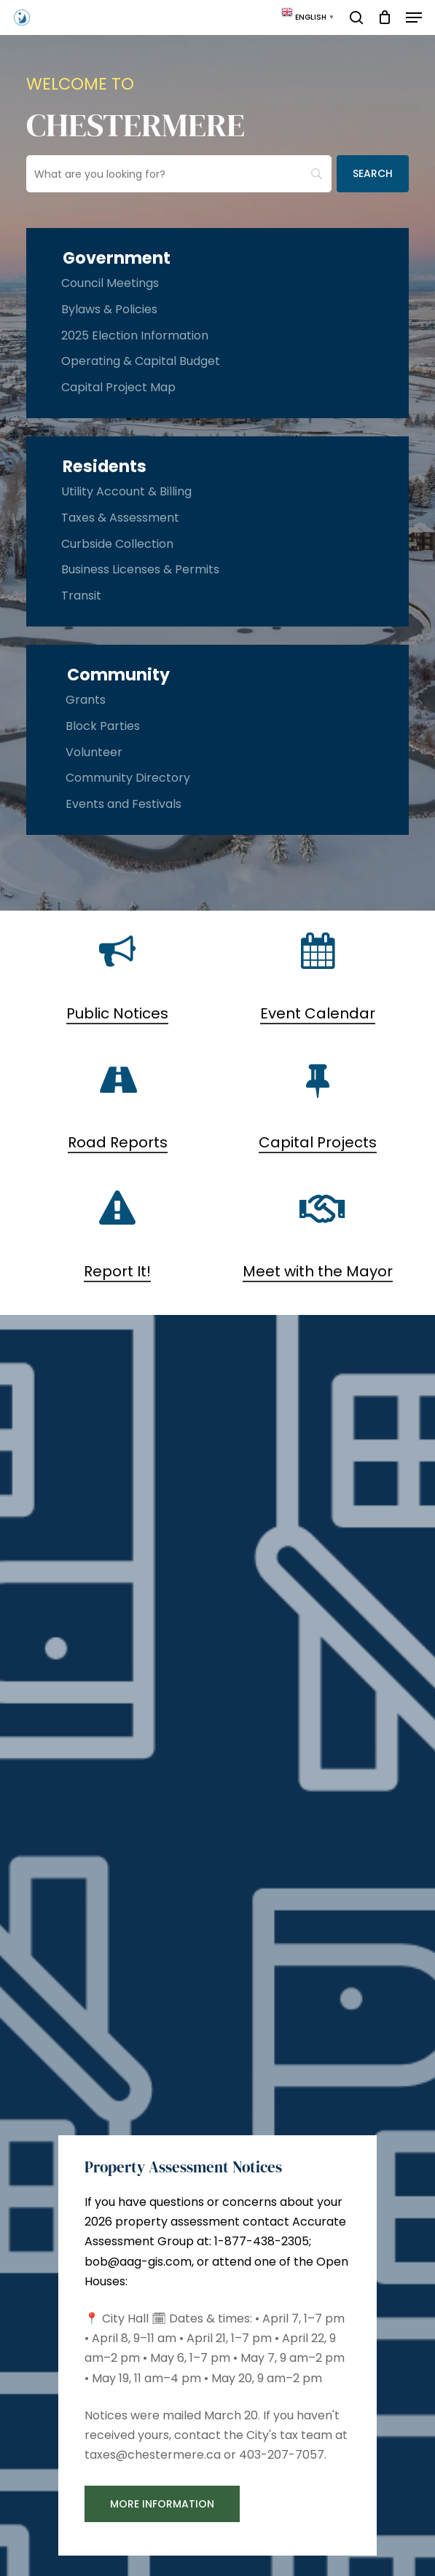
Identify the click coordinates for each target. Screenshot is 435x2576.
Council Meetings (110, 283)
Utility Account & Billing (126, 491)
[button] (414, 17)
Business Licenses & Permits (140, 569)
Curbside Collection (117, 543)
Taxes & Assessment (120, 517)
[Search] (373, 173)
